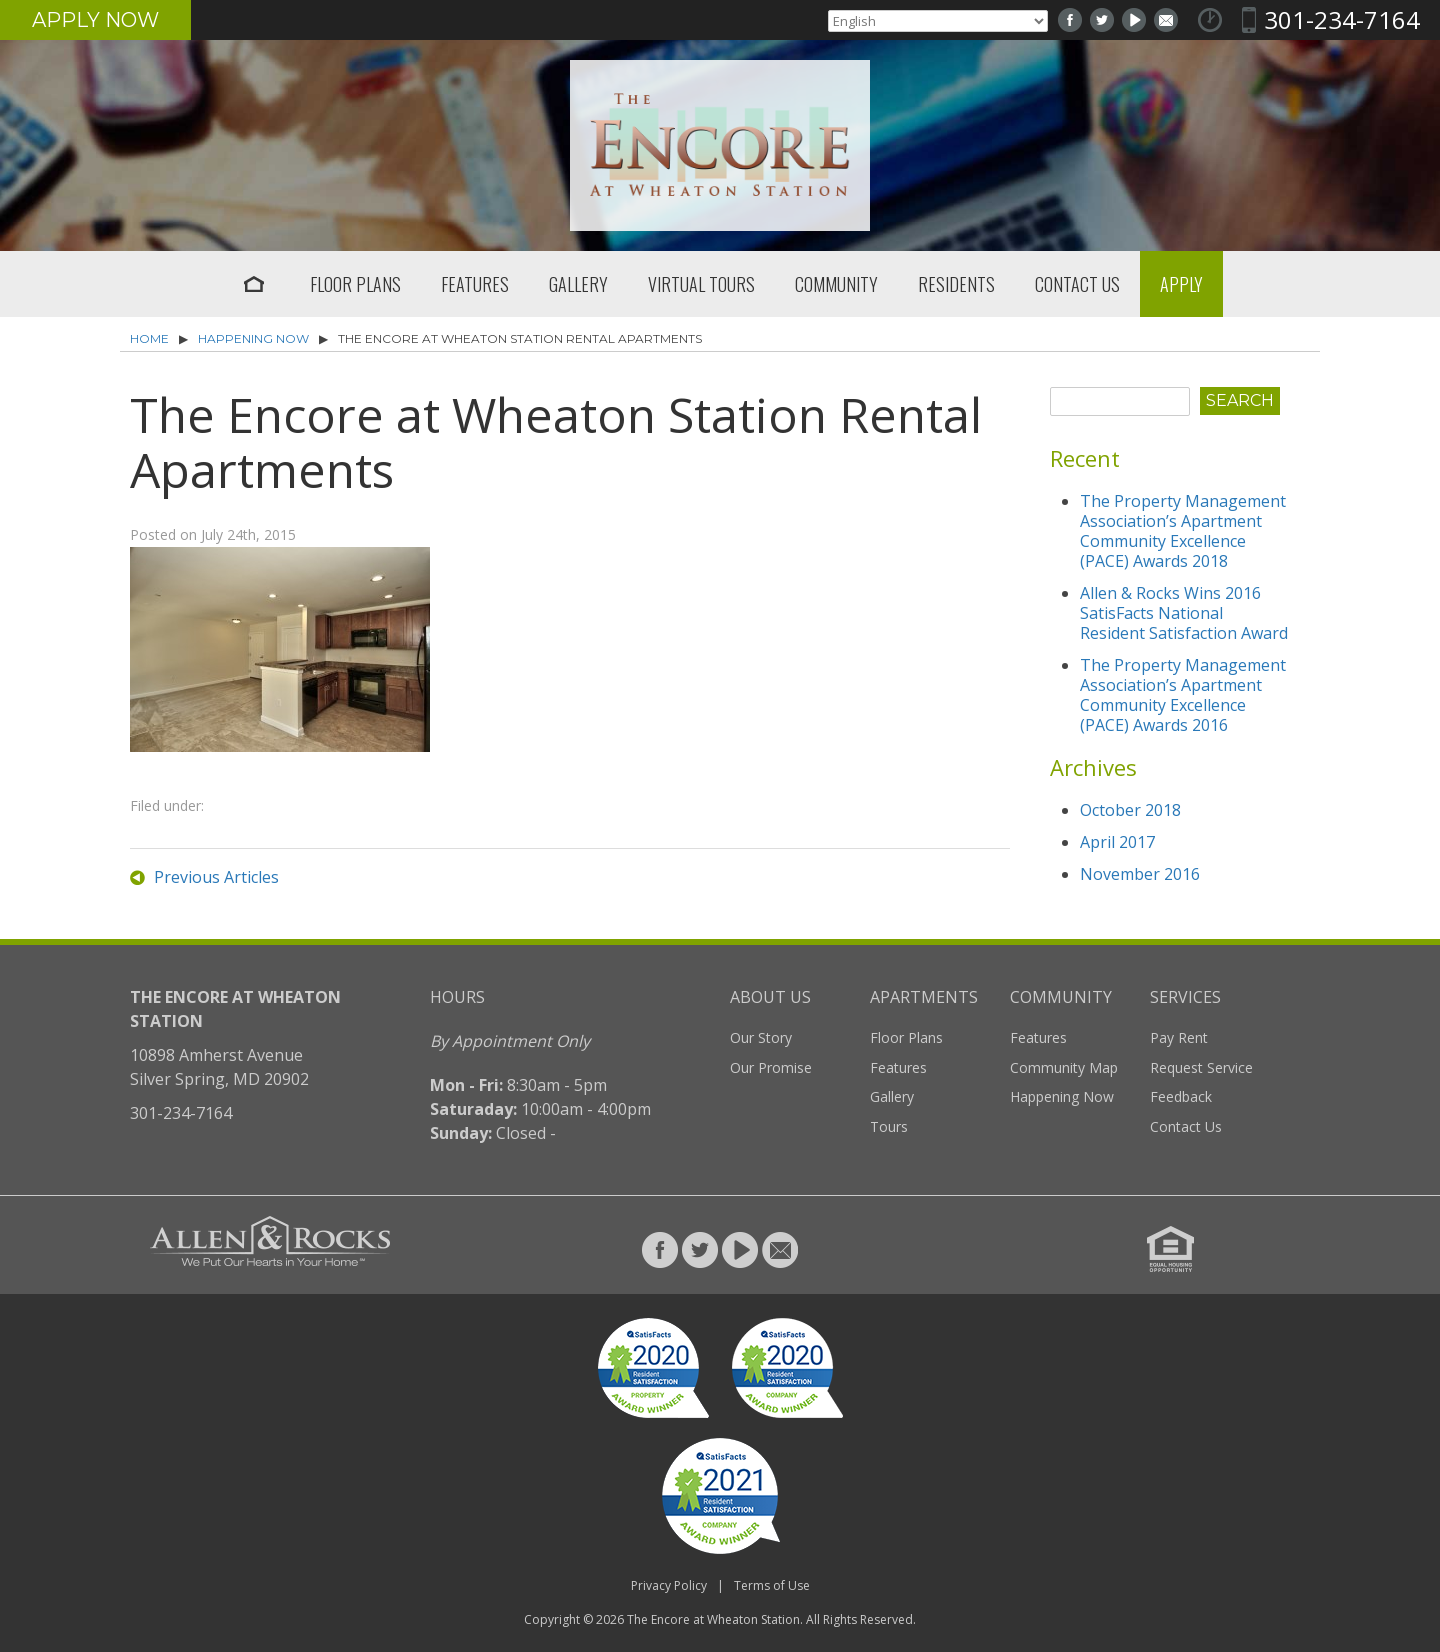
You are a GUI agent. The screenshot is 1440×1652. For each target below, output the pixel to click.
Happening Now (253, 338)
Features (475, 284)
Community (836, 284)
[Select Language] (938, 21)
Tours (889, 1126)
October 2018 (1130, 810)
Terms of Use (772, 1585)
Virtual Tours (701, 284)
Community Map (1064, 1067)
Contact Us (1077, 284)
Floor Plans (355, 284)
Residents (956, 284)
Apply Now (95, 20)
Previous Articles (216, 877)
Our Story (761, 1037)
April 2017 (1117, 842)
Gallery (578, 284)
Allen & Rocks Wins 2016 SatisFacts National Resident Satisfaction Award (1184, 613)
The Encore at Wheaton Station (713, 1619)
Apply (1181, 284)
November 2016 (1140, 874)
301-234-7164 (1342, 19)
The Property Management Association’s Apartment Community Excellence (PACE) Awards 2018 (1183, 531)
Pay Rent (1179, 1037)
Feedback (1181, 1096)
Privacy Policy (669, 1585)
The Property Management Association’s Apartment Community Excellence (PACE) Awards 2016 (1183, 695)
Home (254, 284)
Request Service (1201, 1067)
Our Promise (771, 1067)
